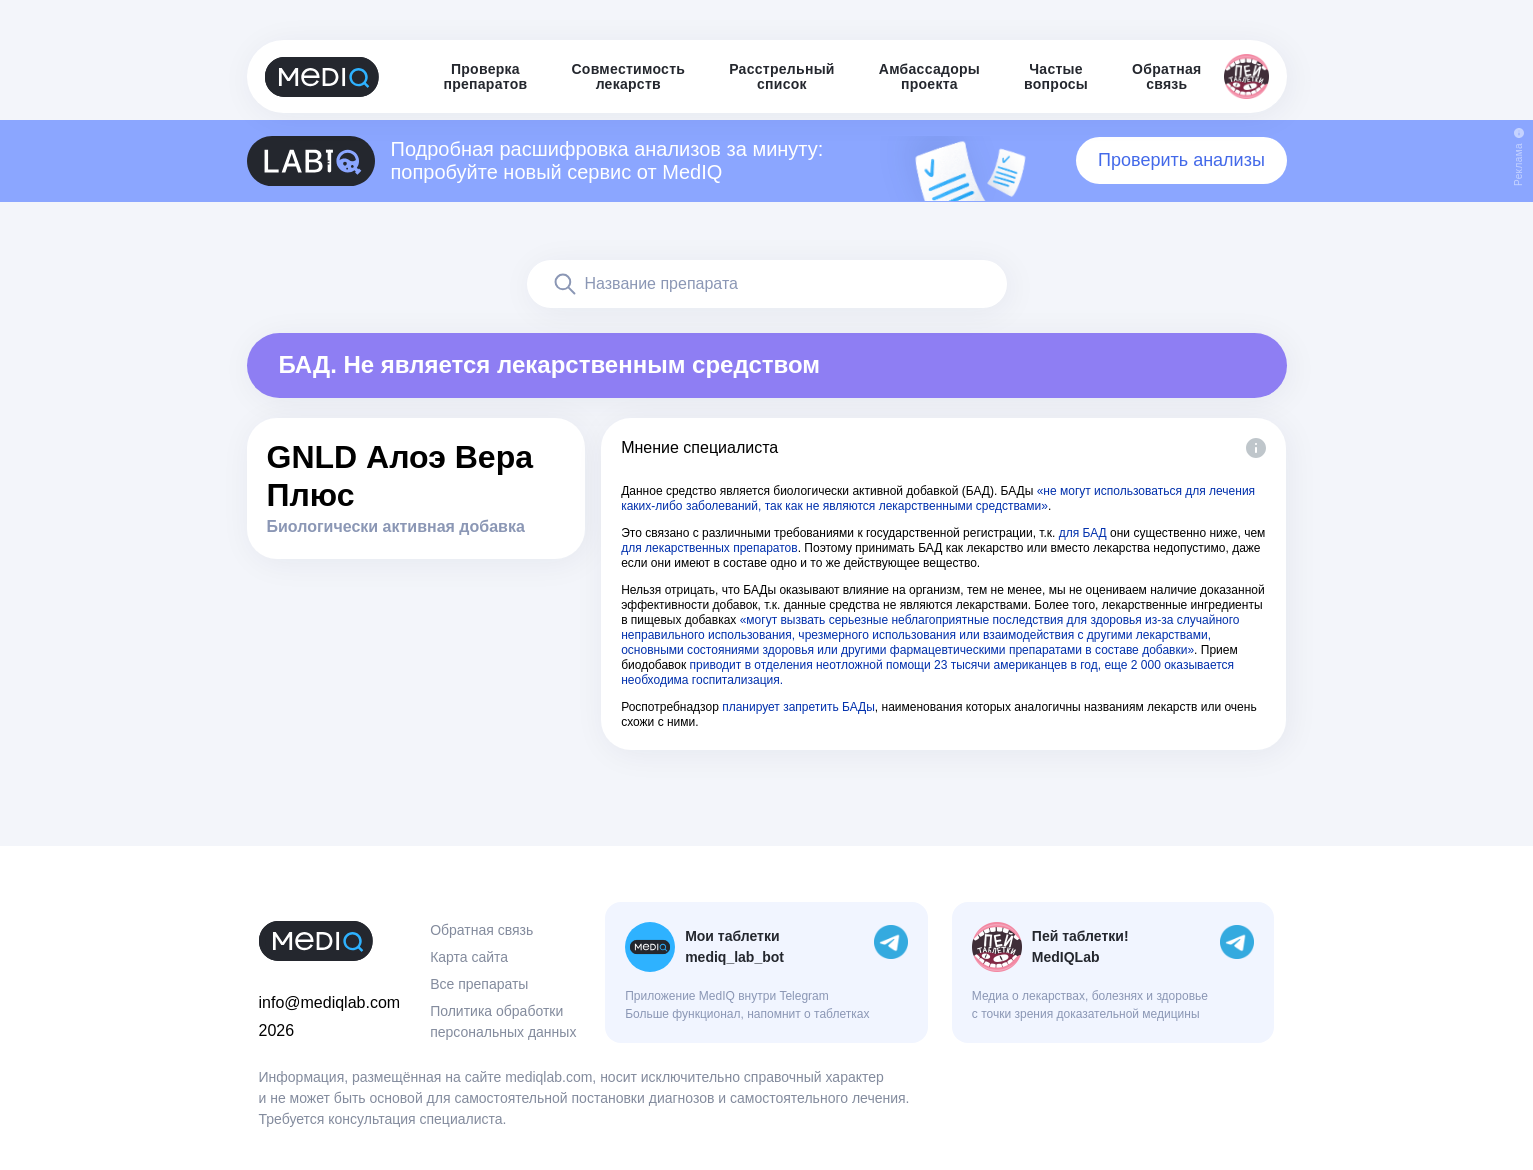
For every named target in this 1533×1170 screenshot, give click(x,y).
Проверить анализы (1181, 160)
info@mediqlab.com (330, 1002)
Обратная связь (481, 930)
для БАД (1083, 533)
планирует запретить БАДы (798, 707)
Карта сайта (469, 957)
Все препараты (479, 984)
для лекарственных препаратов (709, 548)
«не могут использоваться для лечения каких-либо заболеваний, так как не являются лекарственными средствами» (938, 498)
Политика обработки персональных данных (503, 1021)
